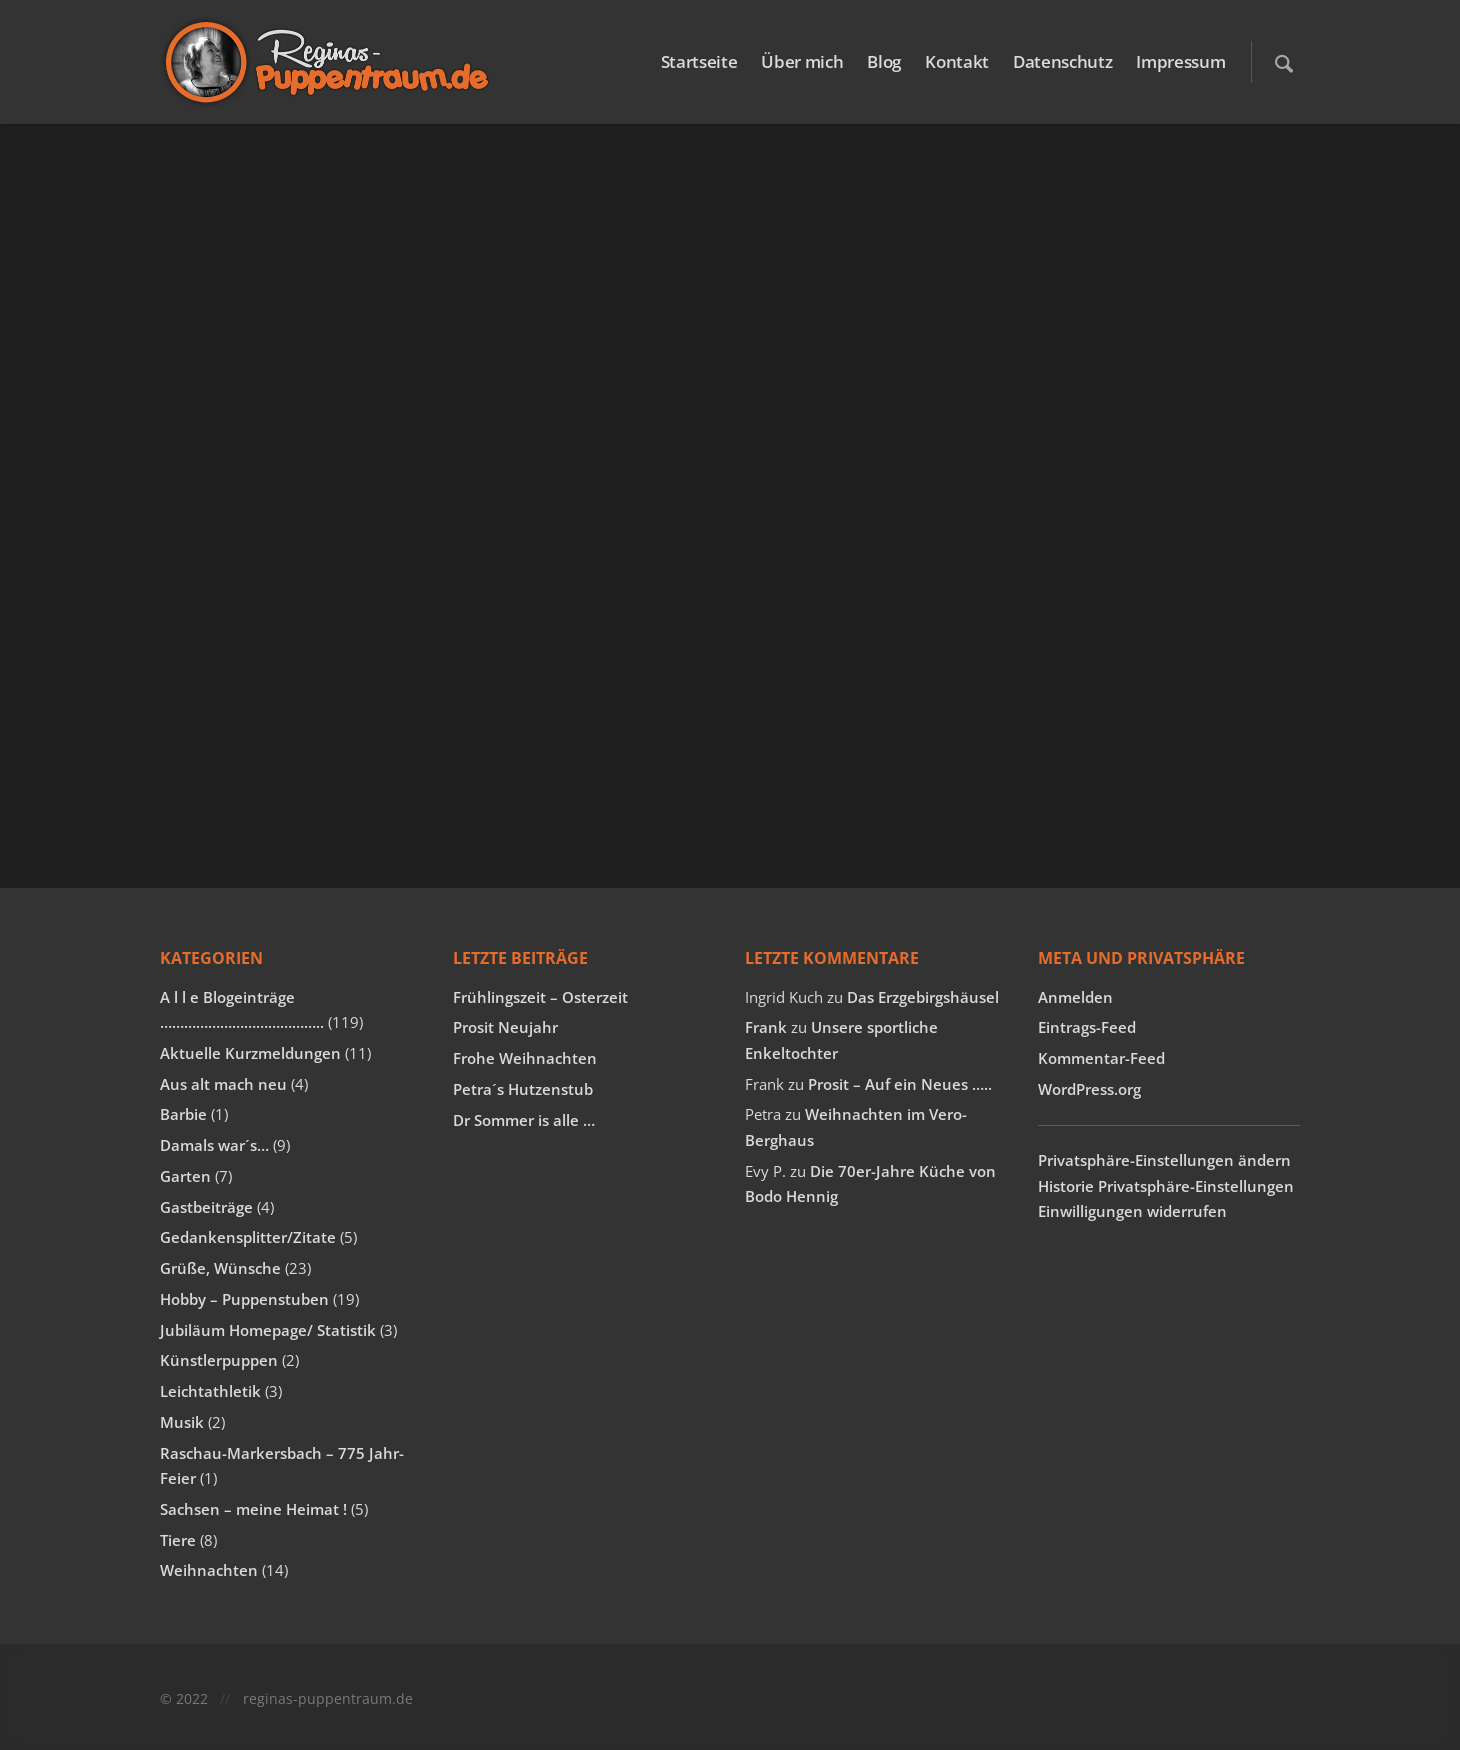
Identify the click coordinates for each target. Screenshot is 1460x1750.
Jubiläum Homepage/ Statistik (268, 1330)
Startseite (699, 61)
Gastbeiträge (206, 1207)
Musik (182, 1422)
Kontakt (957, 61)
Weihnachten (209, 1570)
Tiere (178, 1540)
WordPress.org (1089, 1089)
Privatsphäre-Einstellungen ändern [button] (1164, 1160)
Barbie (183, 1114)
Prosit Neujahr (505, 1027)
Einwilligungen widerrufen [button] (1132, 1211)
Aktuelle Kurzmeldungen (250, 1053)
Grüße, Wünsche (220, 1268)
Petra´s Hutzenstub (523, 1089)
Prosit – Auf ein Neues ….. (900, 1084)
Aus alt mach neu (223, 1084)
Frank (766, 1027)
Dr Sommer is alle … (524, 1120)
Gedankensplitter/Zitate (248, 1237)
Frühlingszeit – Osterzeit (540, 997)
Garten (185, 1176)
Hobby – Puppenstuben (244, 1299)
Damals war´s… (214, 1145)
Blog (884, 61)
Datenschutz (1062, 61)
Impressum (1180, 61)
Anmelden (1075, 997)
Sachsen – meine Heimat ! (253, 1509)
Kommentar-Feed (1101, 1058)
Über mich (802, 61)
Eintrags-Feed (1087, 1027)
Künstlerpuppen (219, 1360)
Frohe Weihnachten (525, 1058)
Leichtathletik (210, 1391)
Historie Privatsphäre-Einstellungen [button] (1166, 1186)
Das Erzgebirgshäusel (923, 997)
